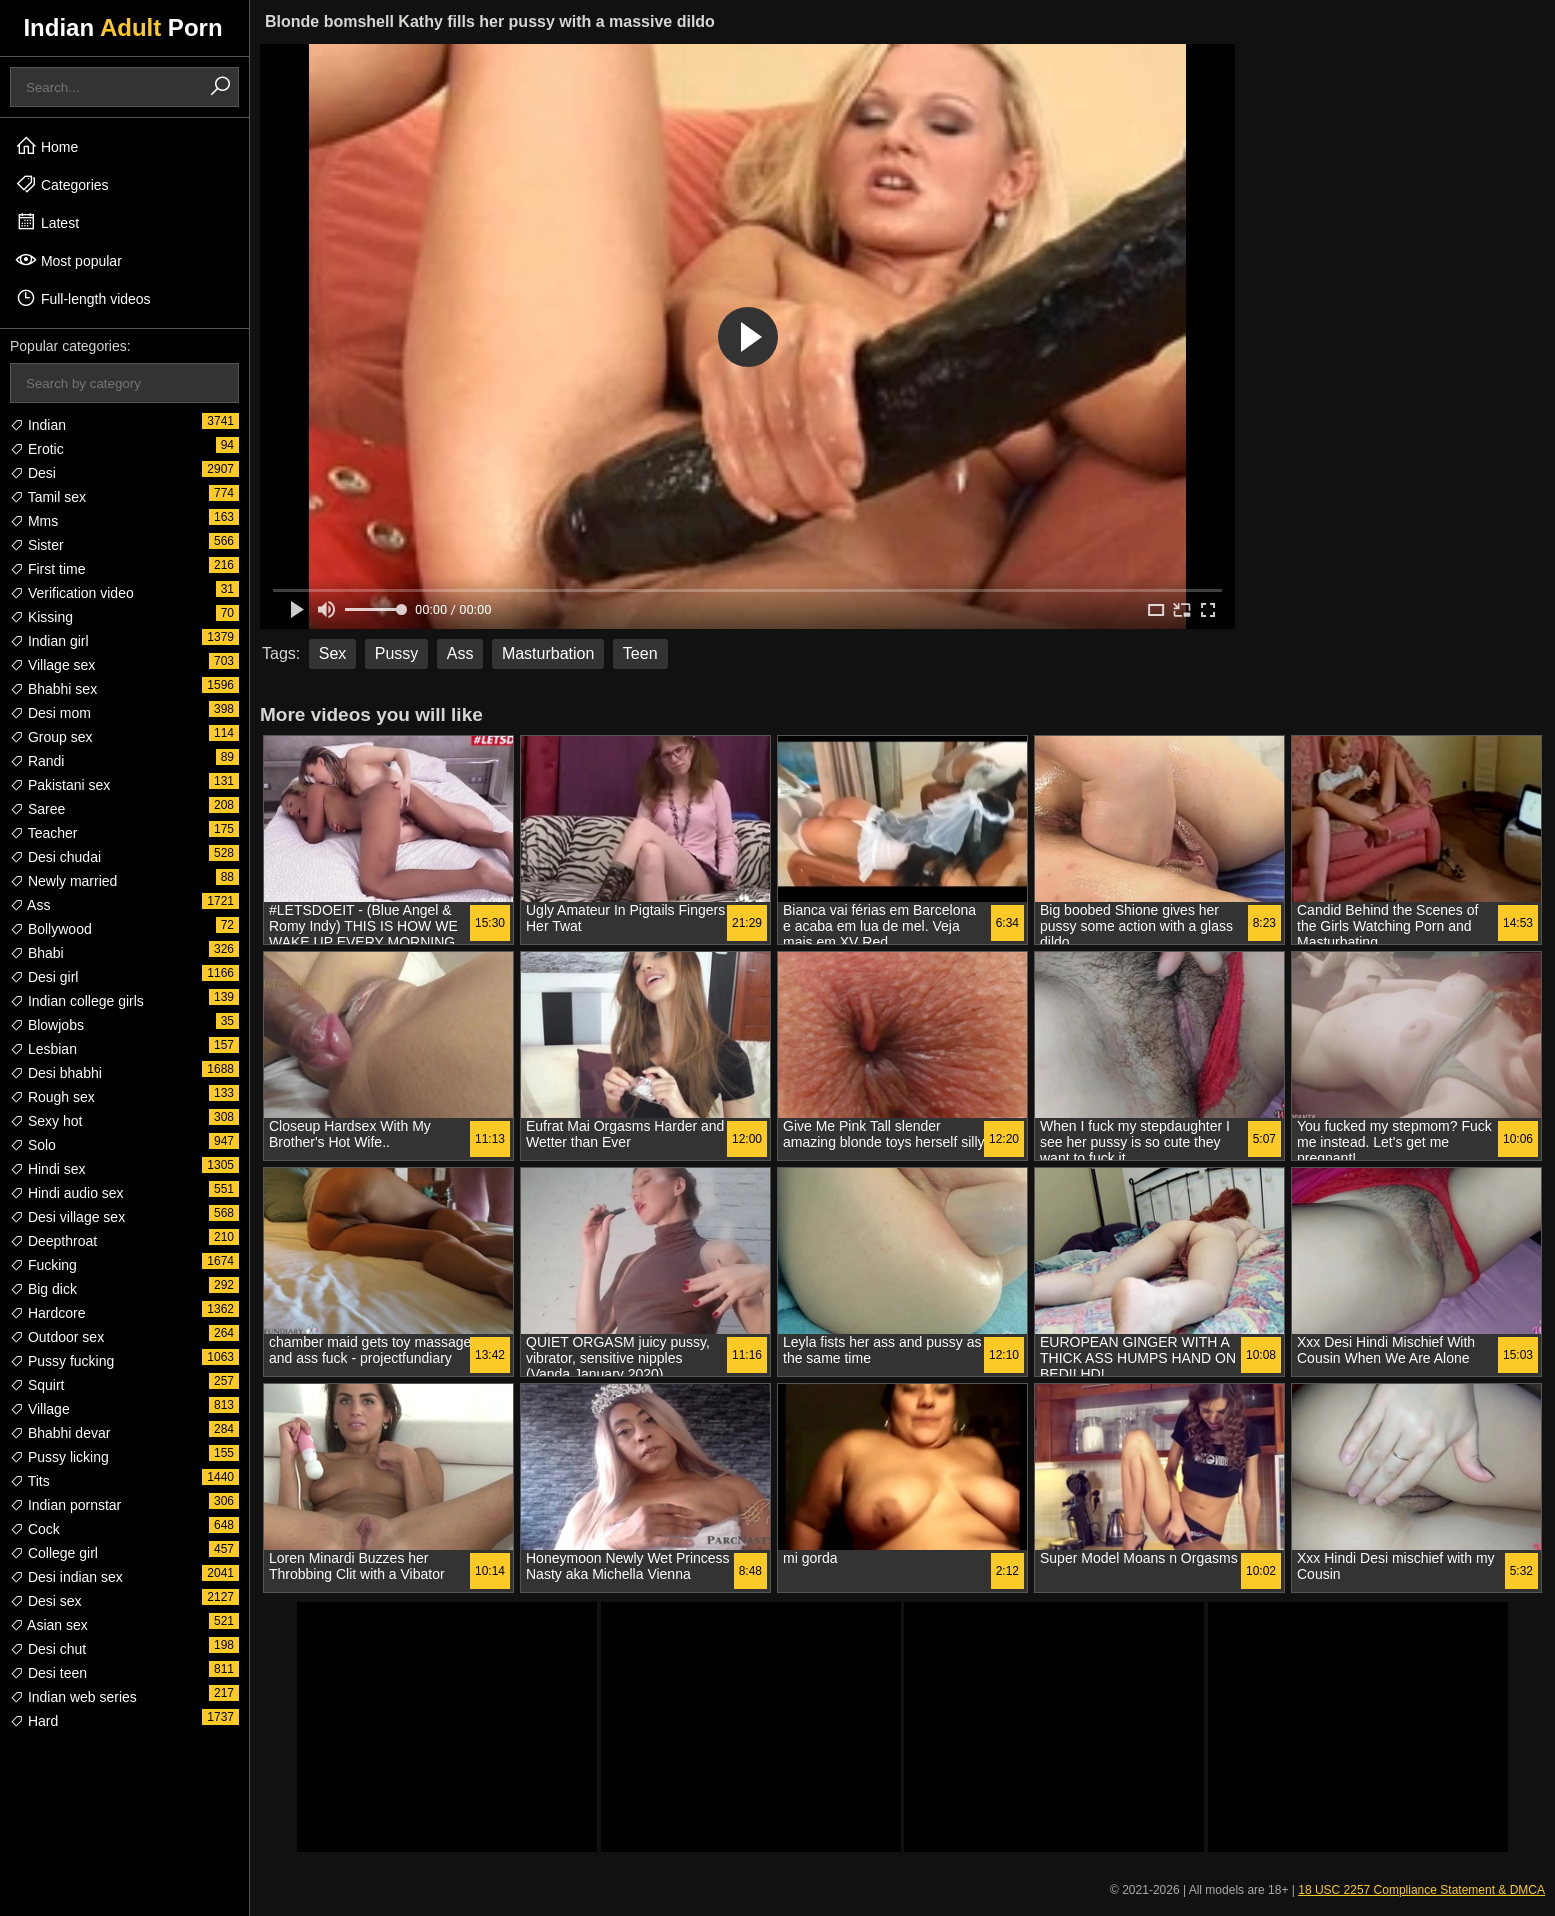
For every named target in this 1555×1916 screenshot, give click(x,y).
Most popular (68, 260)
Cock (35, 1529)
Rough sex (52, 1097)
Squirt (37, 1385)
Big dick (43, 1289)
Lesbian (43, 1049)
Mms (34, 521)
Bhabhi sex (53, 689)
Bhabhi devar (60, 1433)
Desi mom (50, 713)
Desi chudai (55, 857)
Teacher (43, 833)
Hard (34, 1721)
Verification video (72, 593)
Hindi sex (47, 1169)
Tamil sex (48, 497)
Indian (38, 425)
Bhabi (37, 953)
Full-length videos (83, 298)
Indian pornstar (65, 1505)
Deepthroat (53, 1241)
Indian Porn (122, 27)
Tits (30, 1481)
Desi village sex (67, 1217)
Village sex (52, 665)
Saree (37, 809)
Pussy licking (59, 1457)
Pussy (397, 653)
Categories (62, 184)
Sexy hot (46, 1121)
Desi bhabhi (56, 1073)
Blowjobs (47, 1025)
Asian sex (49, 1625)
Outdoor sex (57, 1337)
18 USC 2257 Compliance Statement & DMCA (1421, 1890)
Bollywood (51, 929)
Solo (33, 1145)
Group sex (51, 737)
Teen (640, 653)
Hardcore (47, 1313)
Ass (30, 905)
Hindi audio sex (67, 1193)
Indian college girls (77, 1001)
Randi (37, 761)
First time (47, 569)
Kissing (41, 617)
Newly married (63, 881)
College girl (54, 1553)
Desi (33, 473)
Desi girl (44, 977)
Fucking (43, 1265)
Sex (333, 653)
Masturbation (548, 653)
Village (40, 1409)
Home (46, 146)
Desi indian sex (66, 1577)
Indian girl (49, 641)
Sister (37, 545)
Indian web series (73, 1697)
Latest (47, 222)
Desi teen (48, 1673)
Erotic (37, 449)
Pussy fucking (62, 1361)
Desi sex (46, 1601)
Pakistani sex (60, 785)
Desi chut (48, 1649)
